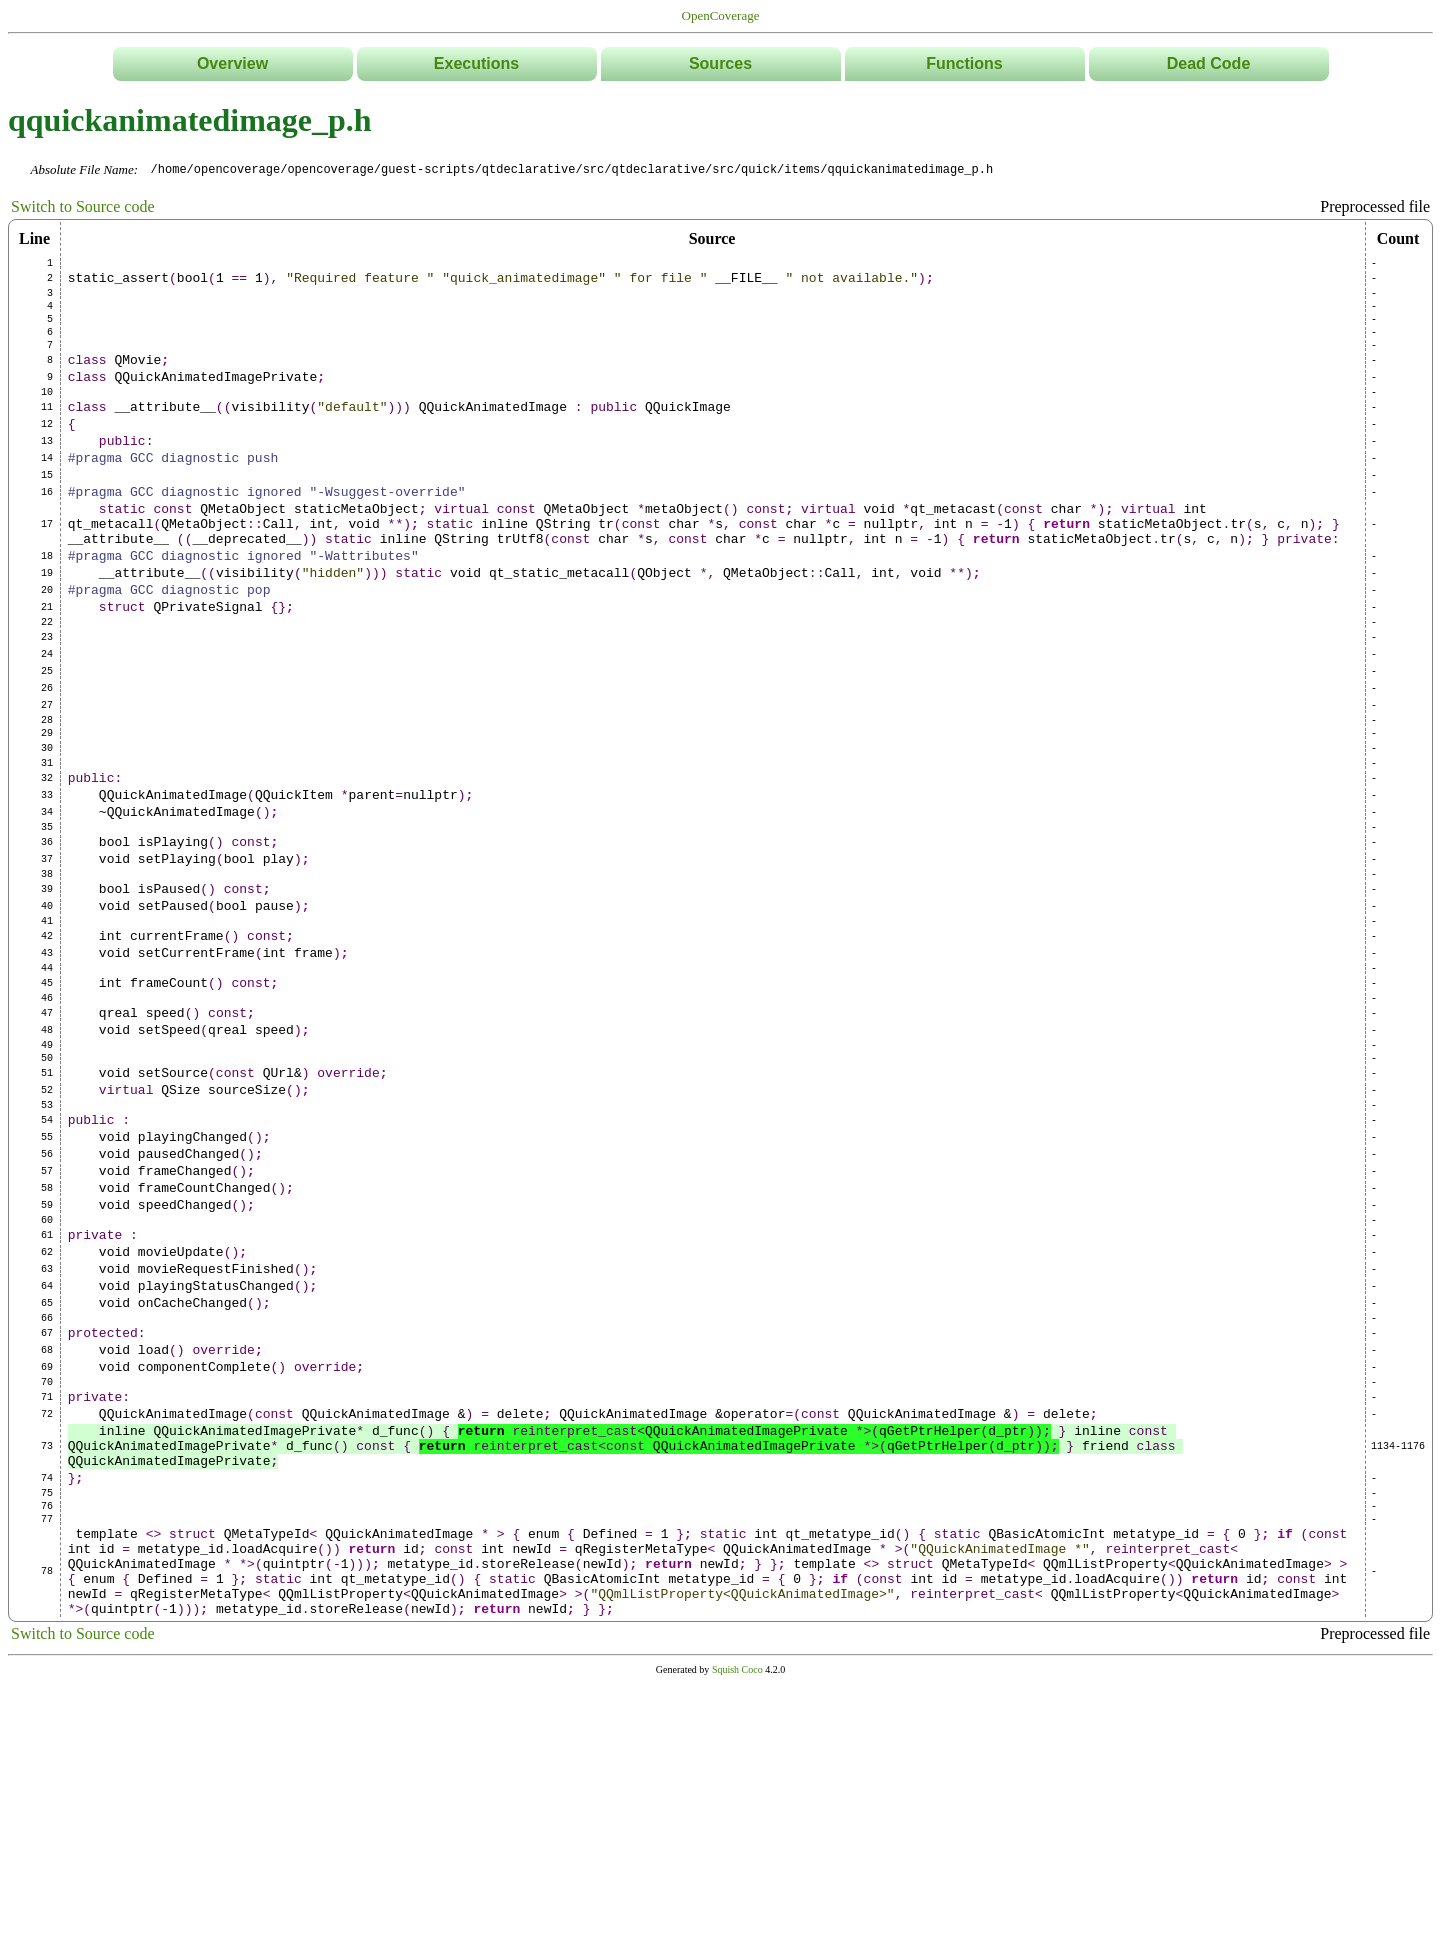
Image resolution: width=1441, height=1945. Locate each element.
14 (47, 500)
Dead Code (1209, 63)
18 (47, 616)
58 (47, 1368)
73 (47, 1674)
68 (47, 1560)
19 (47, 636)
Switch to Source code (83, 207)
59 (47, 1388)
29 (47, 826)
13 (47, 480)
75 (47, 1730)
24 (47, 732)
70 (47, 1598)
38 (47, 994)
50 (47, 1214)
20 (47, 656)
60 (47, 1406)
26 (47, 772)
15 (47, 520)
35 (47, 938)
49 (47, 1198)
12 (47, 460)
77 (47, 1762)
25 (47, 752)
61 (47, 1424)
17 (47, 578)
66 (47, 1522)
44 (47, 1106)
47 (47, 1160)
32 (47, 880)
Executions (476, 63)
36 (47, 956)
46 (47, 1142)
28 (47, 810)
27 (47, 792)
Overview (232, 63)
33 (47, 900)
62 (47, 1444)
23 (47, 712)
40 (47, 1032)
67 (47, 1540)
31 (47, 862)
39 (47, 1012)
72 (47, 1636)
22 (47, 694)
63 (47, 1464)
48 (47, 1180)
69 (47, 1580)
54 (47, 1288)
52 (47, 1252)
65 (47, 1504)
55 (47, 1308)
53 (47, 1270)
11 (47, 440)
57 (47, 1348)
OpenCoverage (721, 15)
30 (47, 844)
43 (47, 1088)
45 (47, 1124)
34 (47, 920)
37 (47, 976)
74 (47, 1712)
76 (47, 1746)
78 (47, 1825)
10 (47, 422)
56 (47, 1328)
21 (47, 676)
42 (47, 1068)
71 (47, 1616)
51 (47, 1232)
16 (47, 540)
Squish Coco (737, 1931)
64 (47, 1484)
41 (47, 1050)
